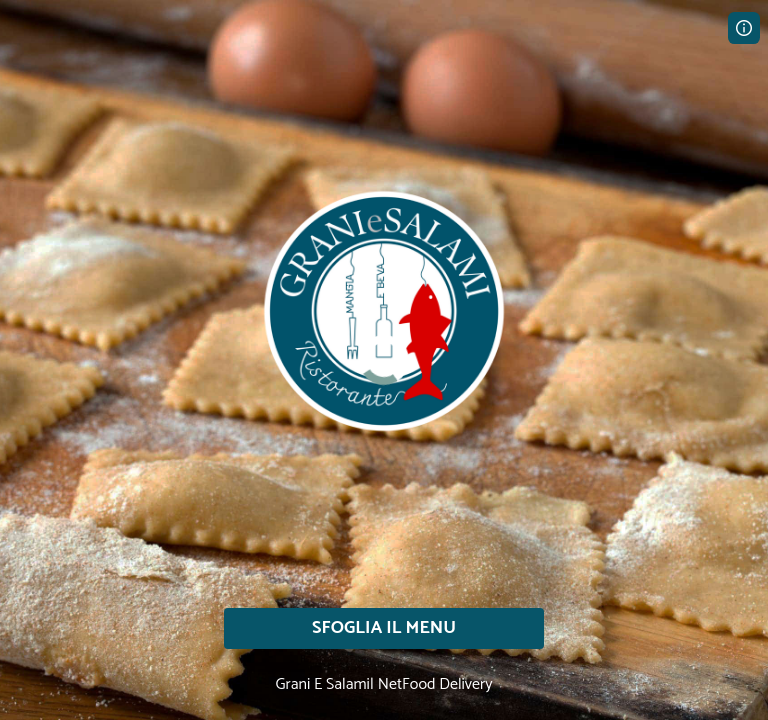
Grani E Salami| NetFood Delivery (384, 684)
